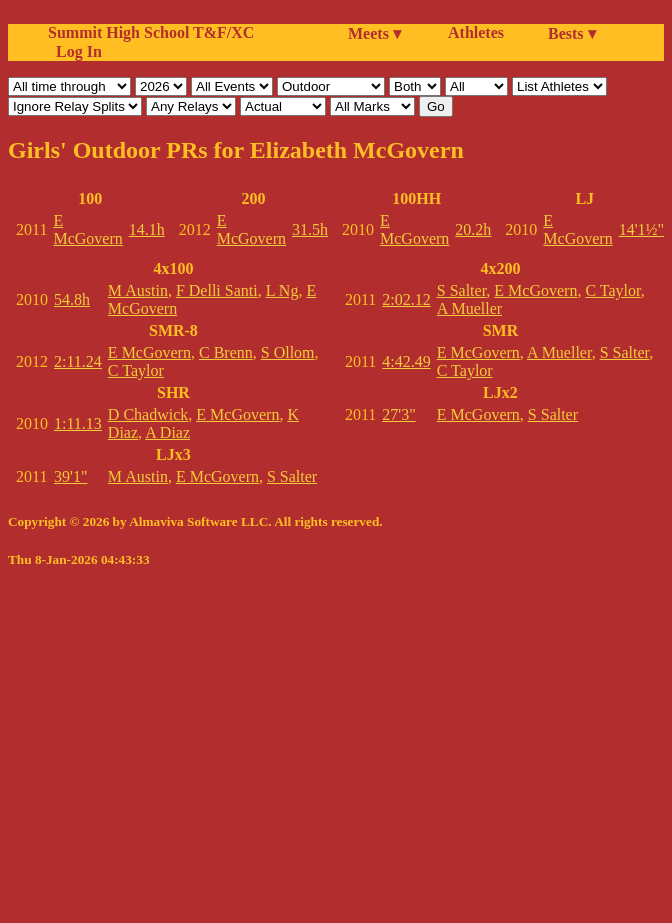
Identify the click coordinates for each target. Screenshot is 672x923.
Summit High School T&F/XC (151, 32)
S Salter (292, 476)
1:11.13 (78, 423)
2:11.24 (78, 361)
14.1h (147, 229)
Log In (75, 51)
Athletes (476, 32)
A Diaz (167, 432)
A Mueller (469, 308)
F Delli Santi (217, 290)
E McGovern (87, 229)
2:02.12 (406, 299)
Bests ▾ (572, 33)
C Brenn (226, 352)
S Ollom (288, 352)
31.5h (310, 229)
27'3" (398, 414)
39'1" (70, 476)
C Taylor (136, 370)
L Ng (282, 290)
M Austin (138, 290)
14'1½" (641, 229)
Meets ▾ (374, 33)
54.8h (72, 299)
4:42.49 (406, 361)
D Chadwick (148, 414)
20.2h (473, 229)
